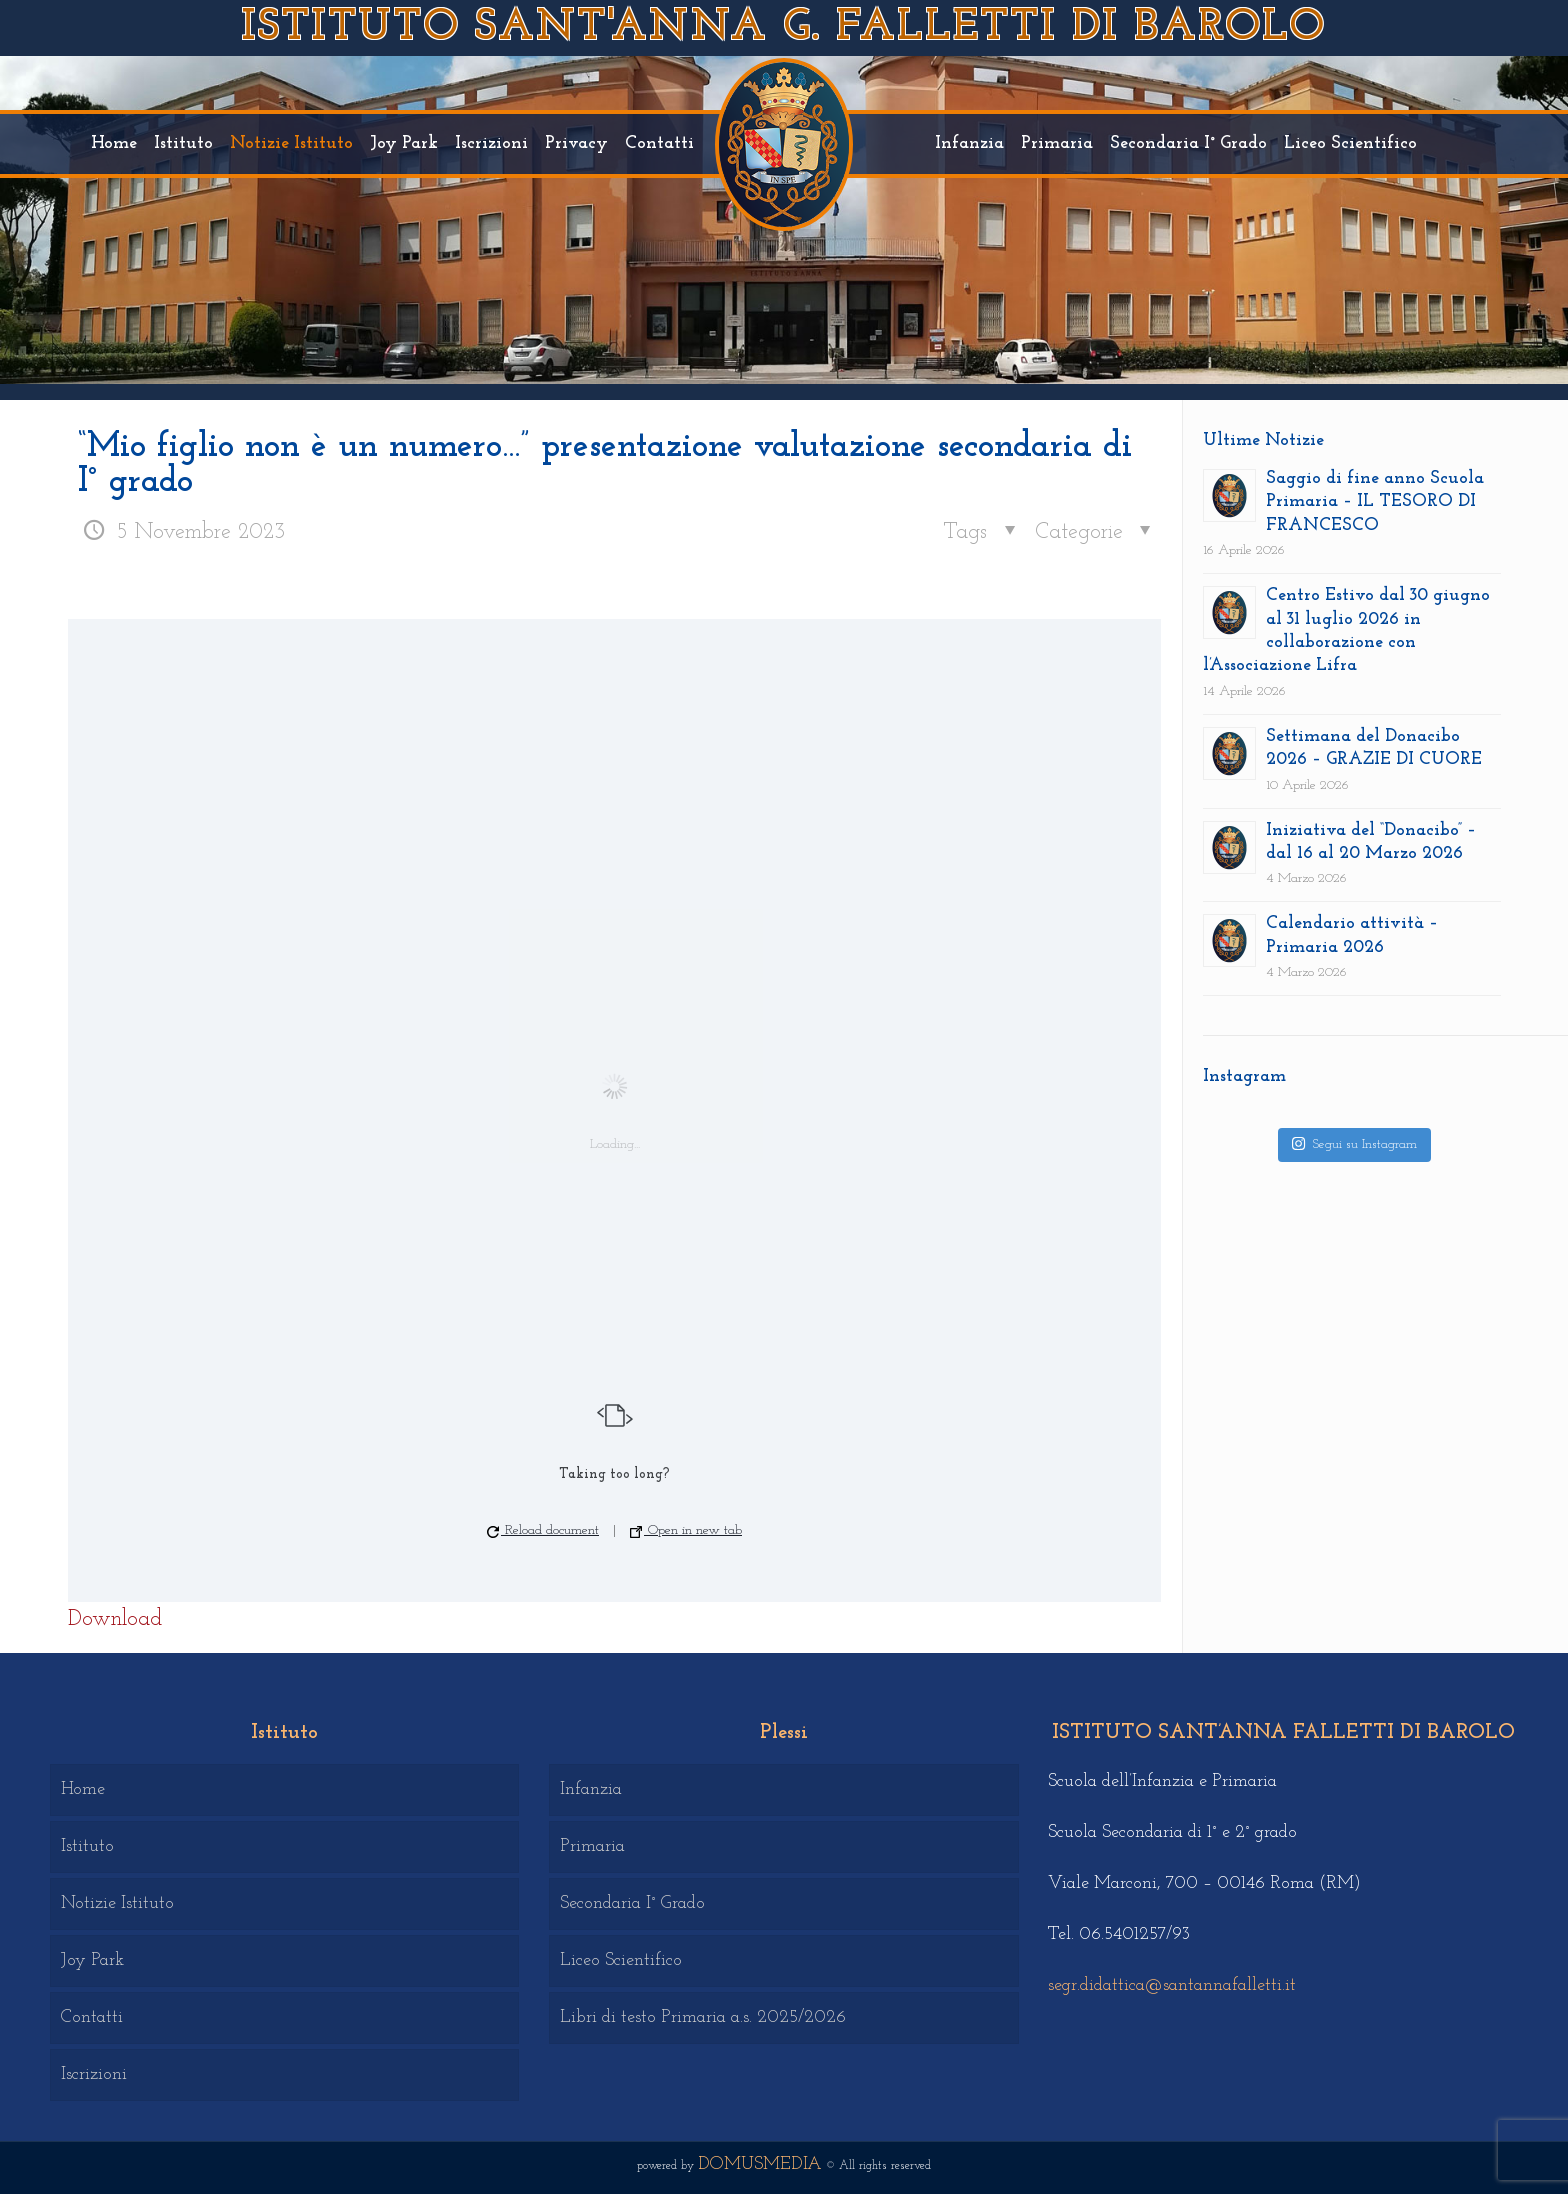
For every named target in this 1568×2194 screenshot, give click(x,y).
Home (83, 1789)
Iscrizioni (94, 2074)
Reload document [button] (543, 1530)
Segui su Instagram (1354, 1143)
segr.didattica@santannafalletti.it (1172, 1985)
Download (115, 1619)
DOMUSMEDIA (760, 2164)
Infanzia (591, 1789)
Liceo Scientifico (621, 1960)
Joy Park (92, 1960)
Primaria (592, 1846)
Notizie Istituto (117, 1903)
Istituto (87, 1846)
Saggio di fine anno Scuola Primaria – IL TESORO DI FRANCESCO (1375, 502)
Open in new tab (686, 1530)
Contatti (92, 2017)
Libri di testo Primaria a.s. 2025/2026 (703, 2017)
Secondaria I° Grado (632, 1903)
